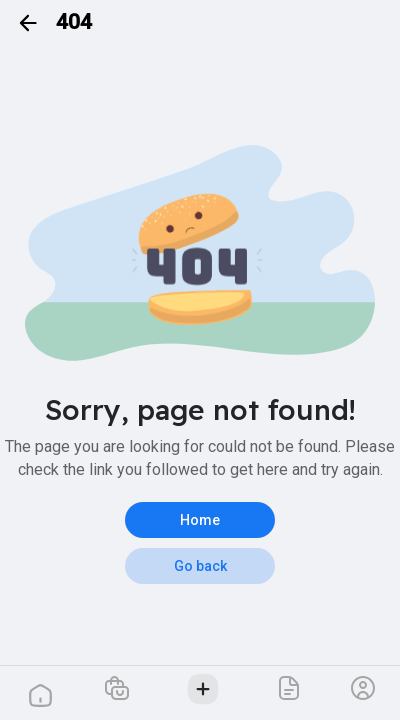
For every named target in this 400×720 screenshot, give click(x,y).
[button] (117, 687)
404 (74, 22)
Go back (200, 566)
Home (200, 520)
